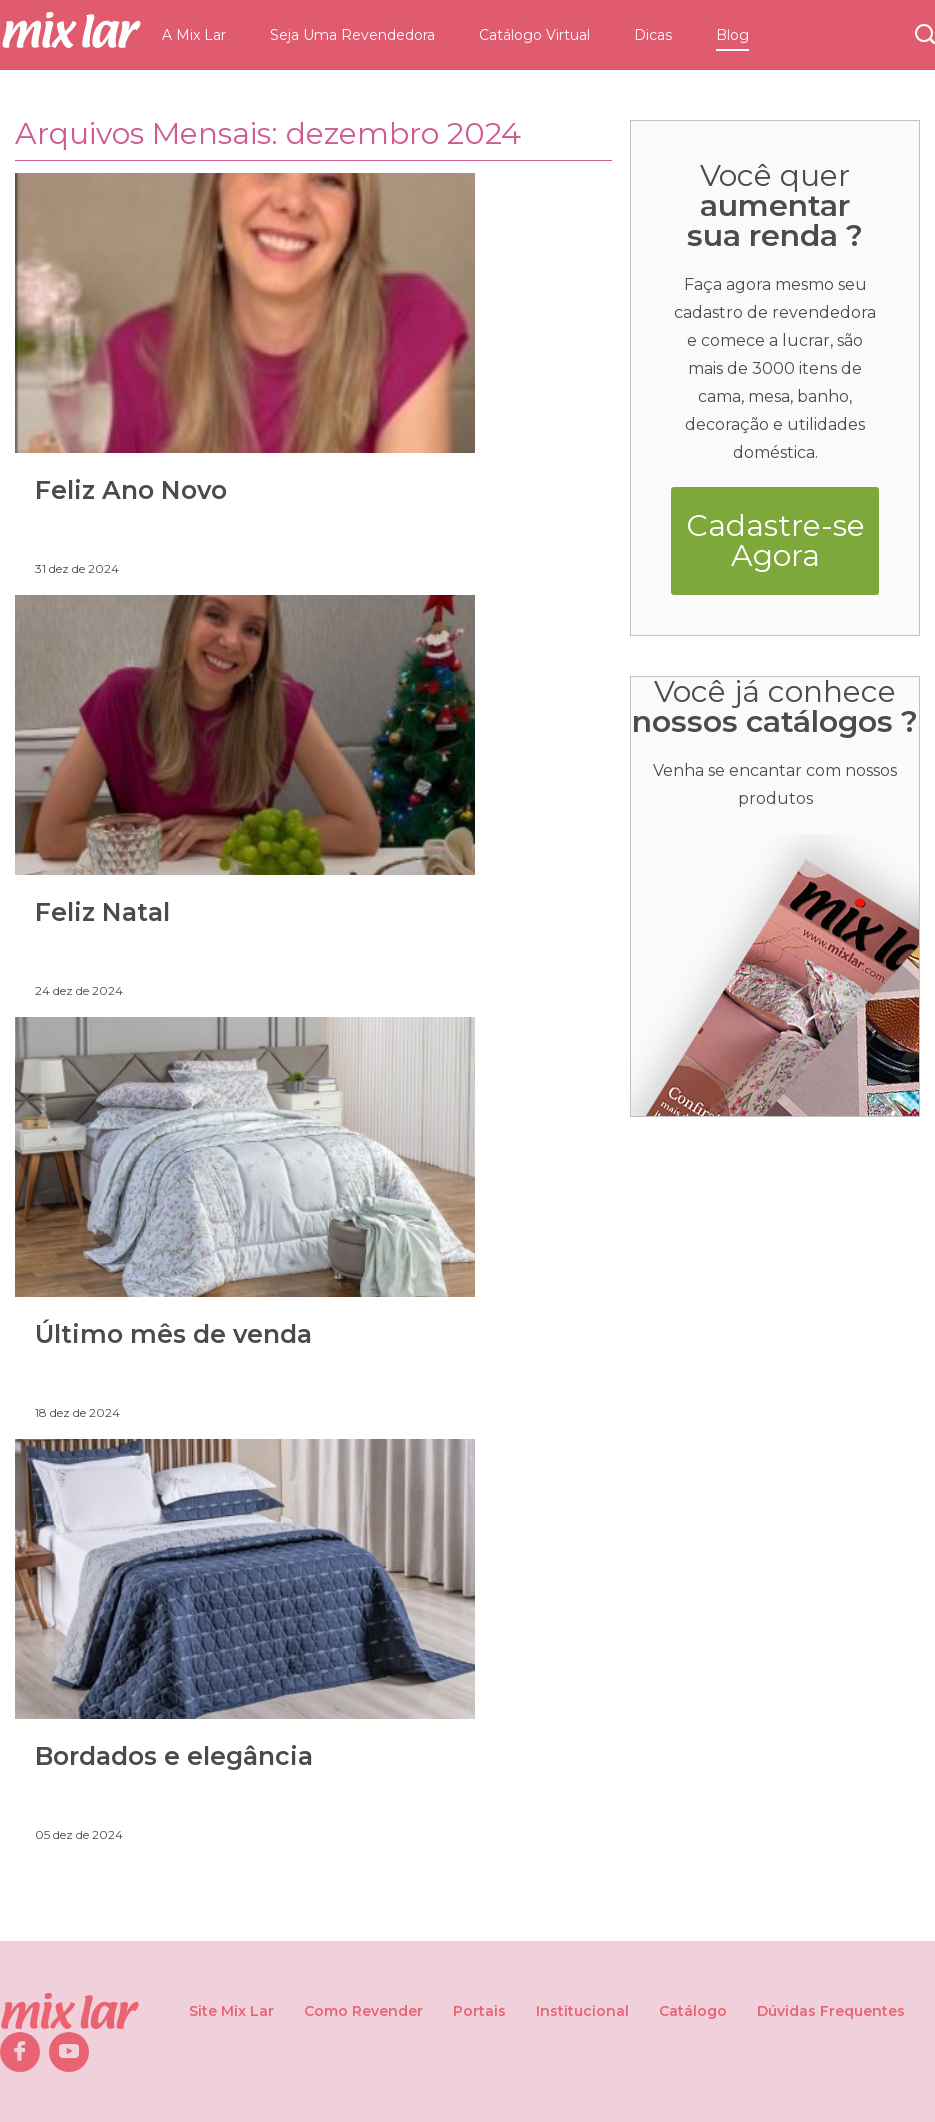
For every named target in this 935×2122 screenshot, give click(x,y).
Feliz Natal (102, 912)
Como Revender (363, 2011)
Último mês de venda (173, 1334)
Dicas (653, 35)
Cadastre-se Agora (775, 540)
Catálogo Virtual (534, 35)
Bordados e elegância (174, 1756)
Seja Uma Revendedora (352, 35)
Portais (479, 2011)
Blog (732, 35)
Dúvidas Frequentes (831, 2011)
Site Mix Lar (231, 2011)
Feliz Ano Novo (131, 490)
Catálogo (693, 2011)
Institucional (582, 2011)
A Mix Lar (194, 35)
